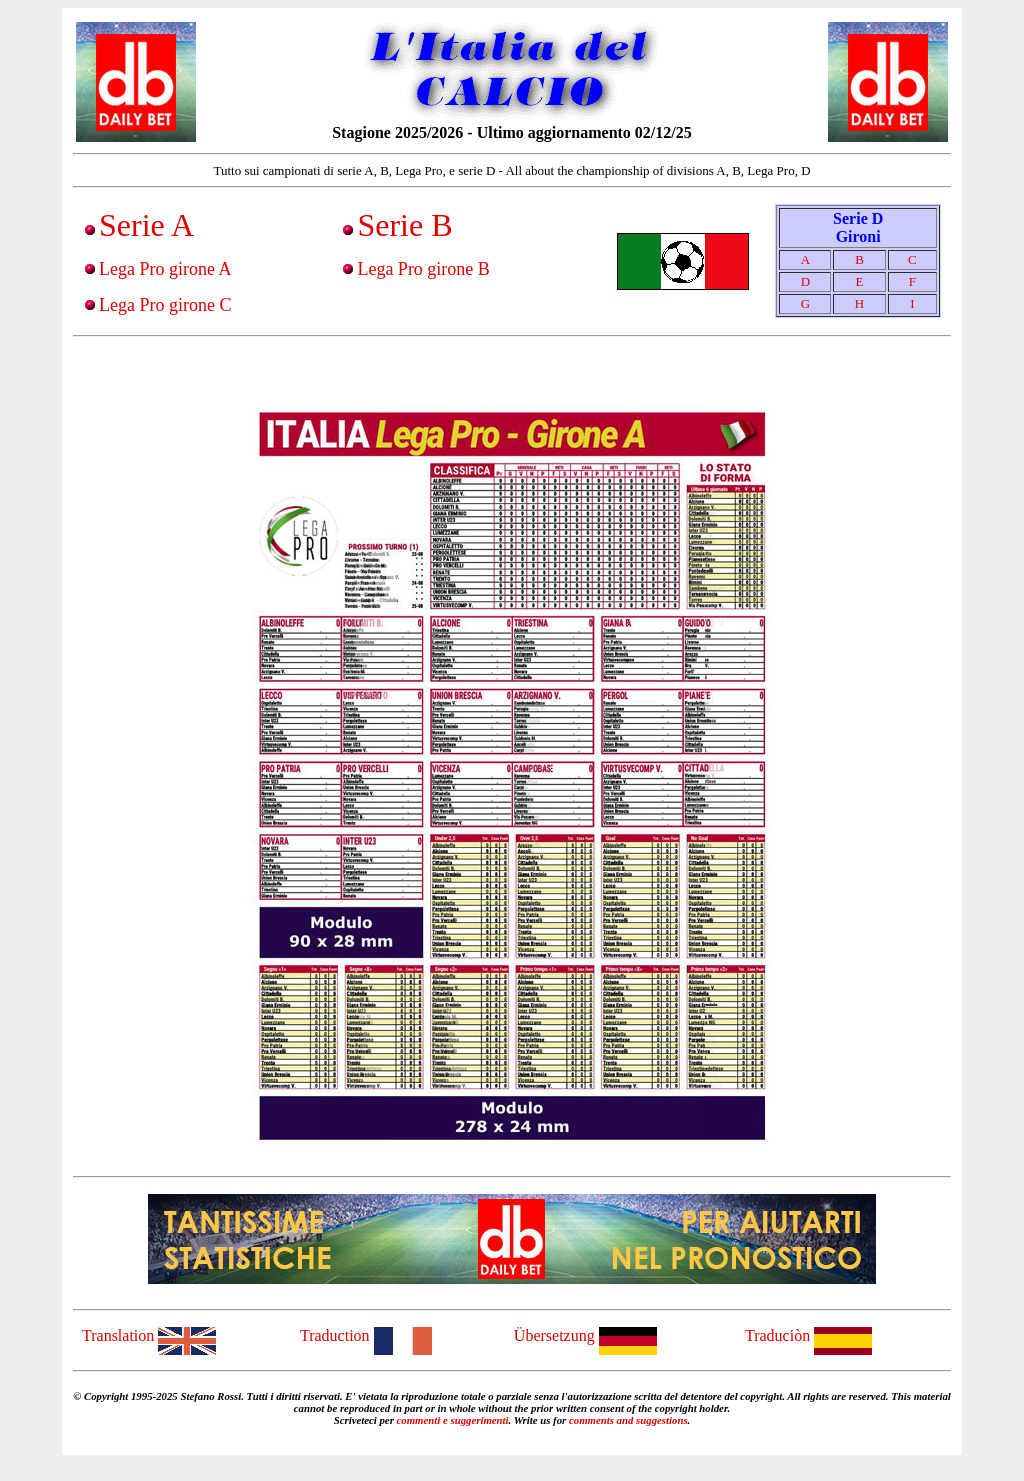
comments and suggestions (628, 1420)
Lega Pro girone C (165, 305)
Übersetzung (585, 1335)
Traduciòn (808, 1335)
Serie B (404, 225)
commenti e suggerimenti (453, 1420)
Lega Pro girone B (423, 269)
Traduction (366, 1335)
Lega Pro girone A (165, 269)
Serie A (146, 225)
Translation (149, 1335)
